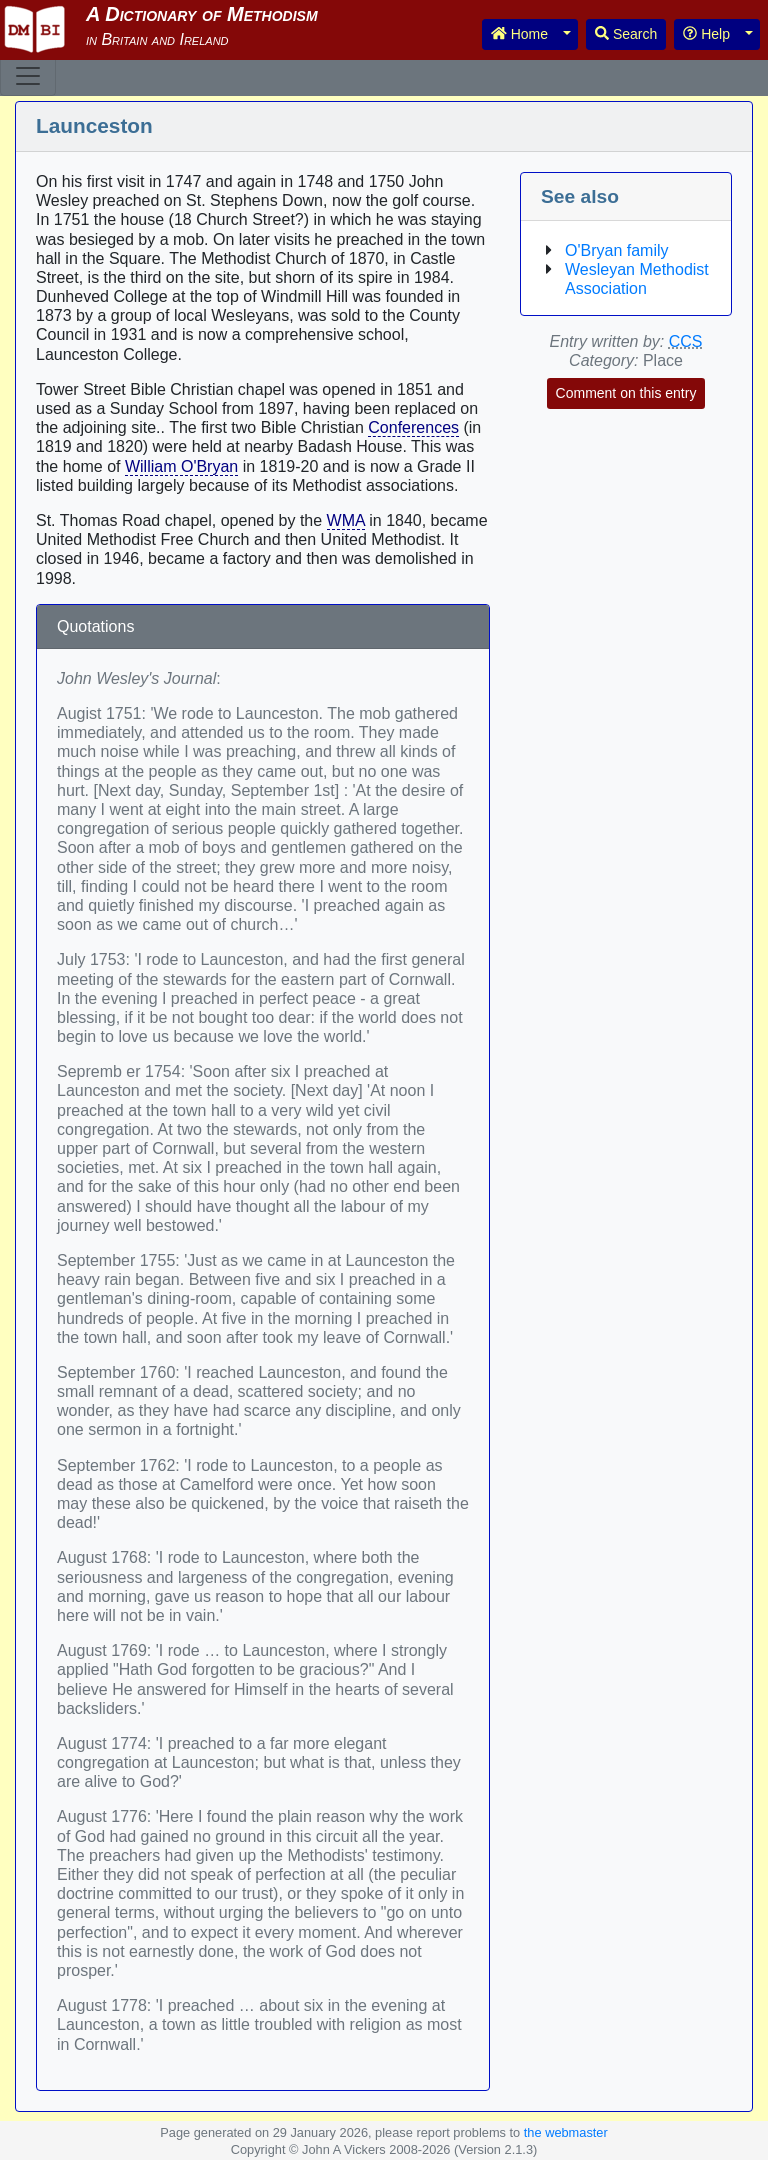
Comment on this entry (626, 393)
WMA (346, 520)
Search (626, 34)
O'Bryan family (617, 250)
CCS (686, 341)
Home (519, 34)
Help (706, 34)
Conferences (413, 427)
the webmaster (566, 2132)
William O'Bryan (181, 466)
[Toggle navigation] (28, 76)
